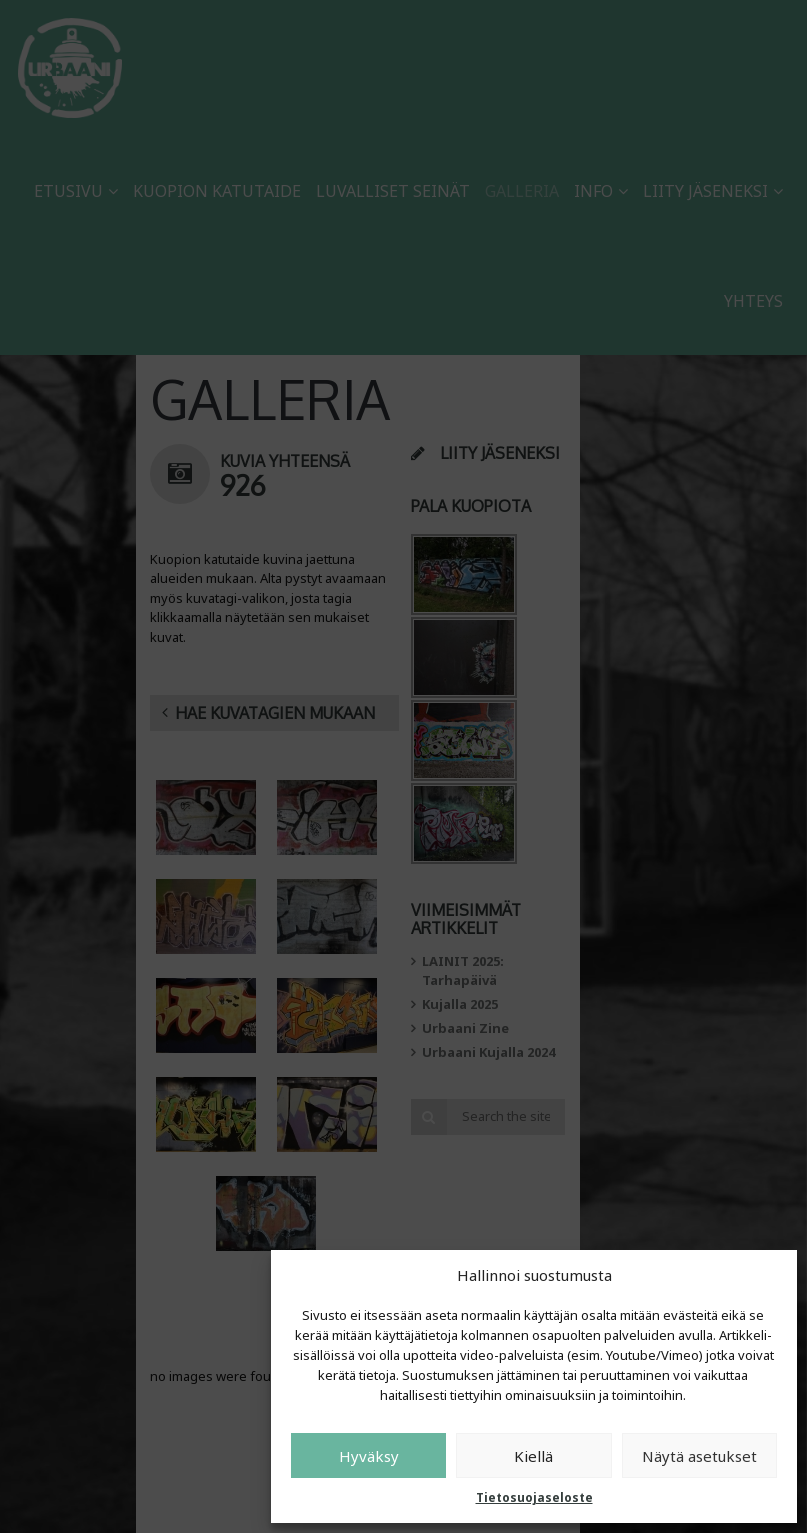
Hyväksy (369, 1456)
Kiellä (533, 1456)
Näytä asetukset (699, 1456)
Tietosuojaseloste (534, 1497)
